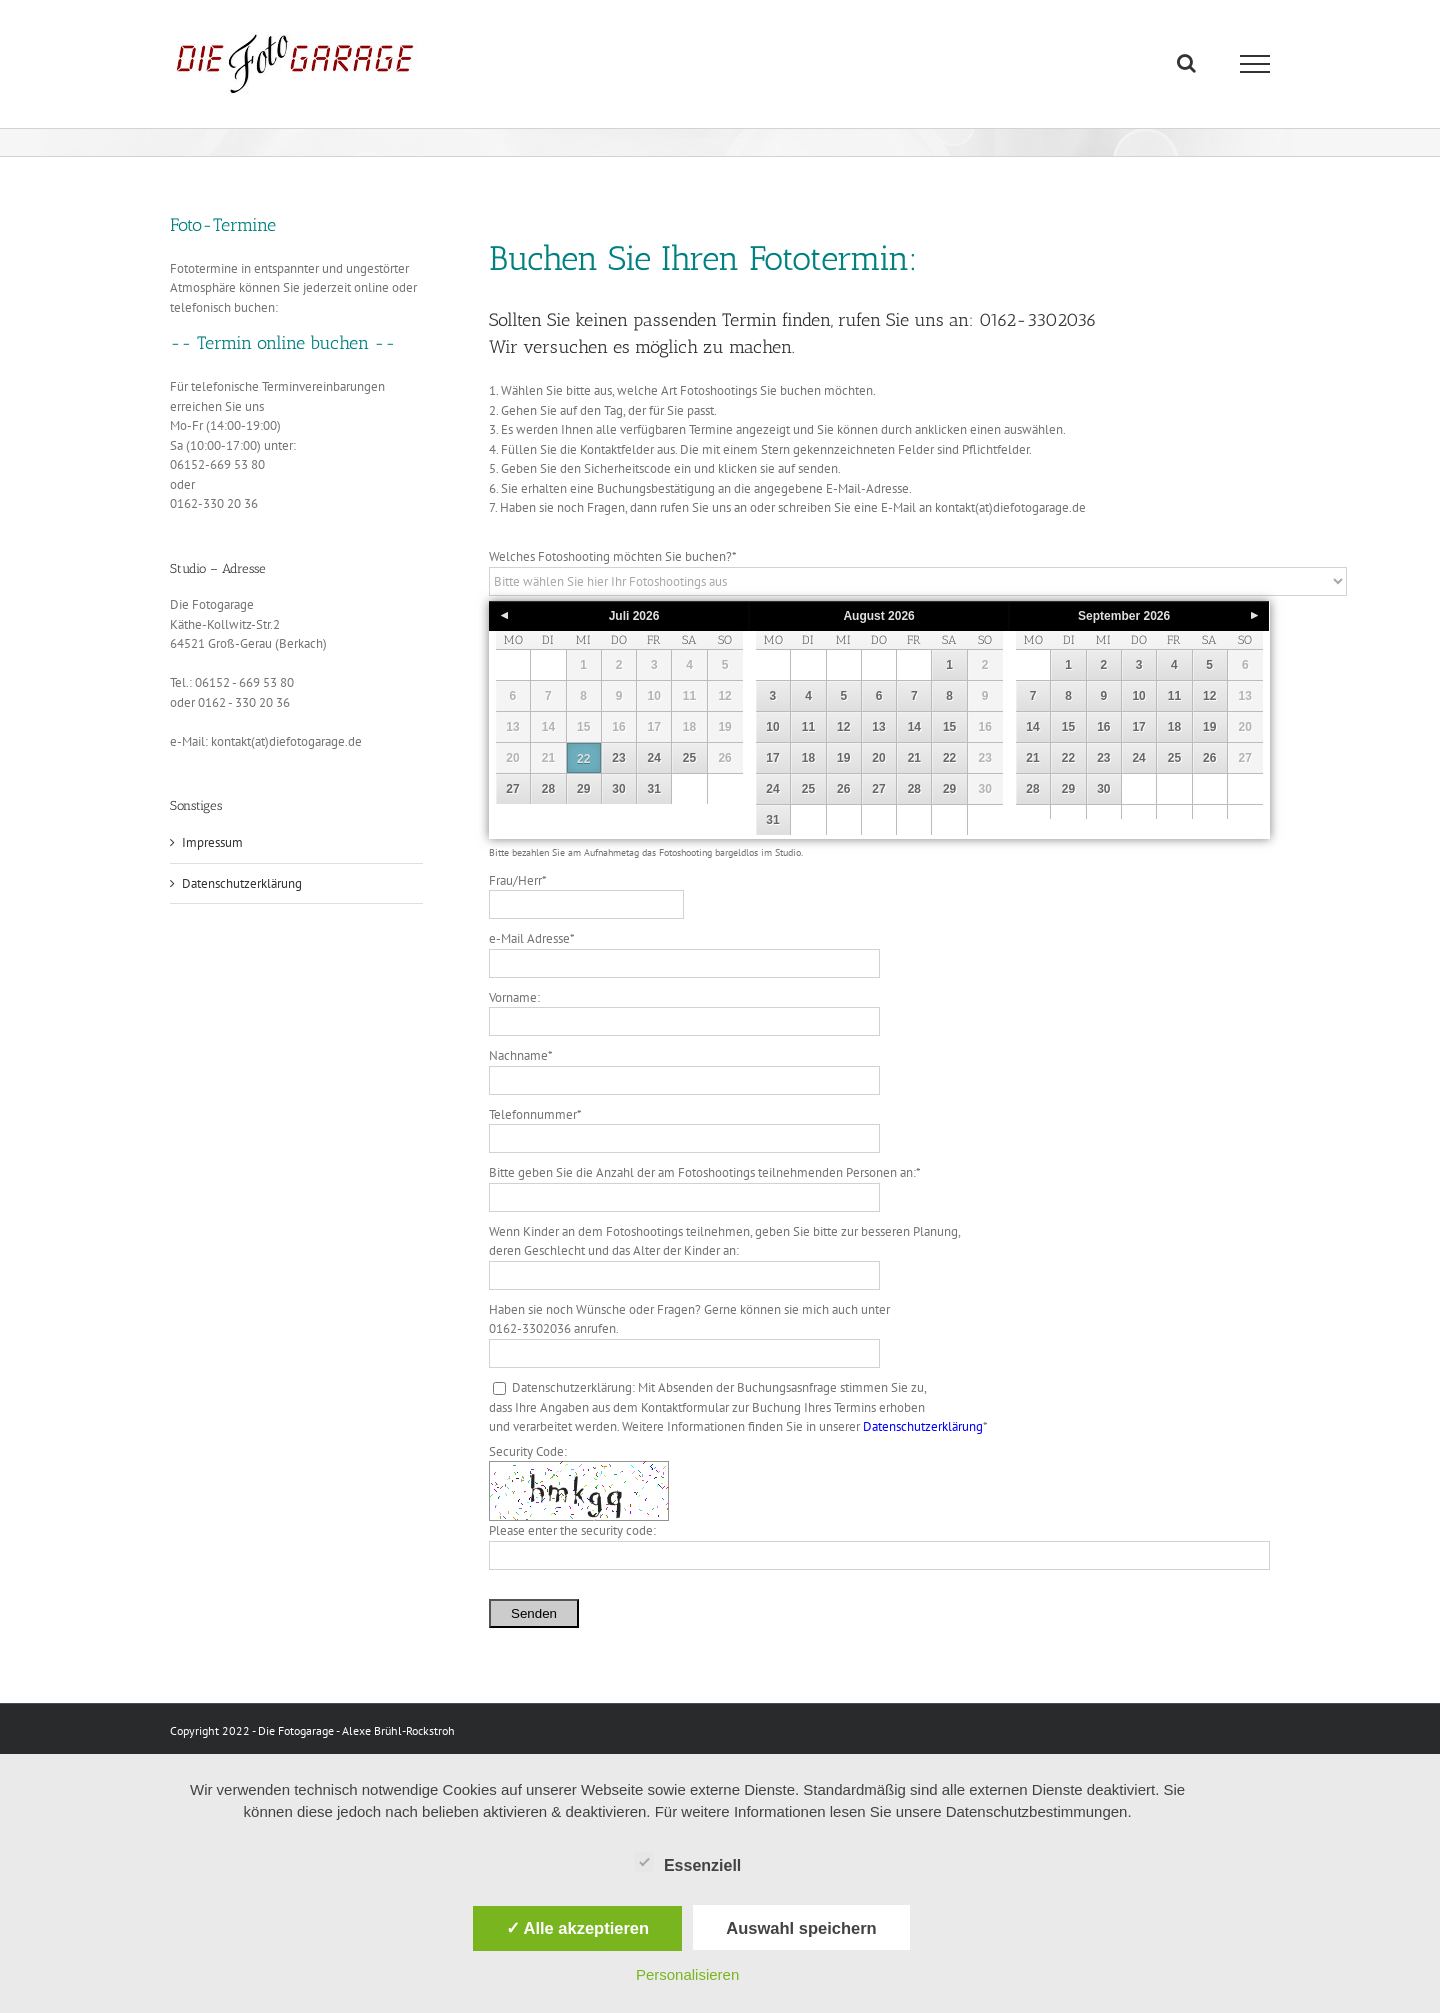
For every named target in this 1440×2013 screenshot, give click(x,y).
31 (654, 789)
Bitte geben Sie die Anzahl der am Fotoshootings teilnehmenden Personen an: (705, 1172)
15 (949, 727)
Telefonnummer (535, 1114)
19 (843, 758)
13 (878, 727)
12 (843, 727)
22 (583, 759)
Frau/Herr (518, 880)
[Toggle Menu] (1255, 64)
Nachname (521, 1055)
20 (878, 758)
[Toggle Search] (1186, 63)
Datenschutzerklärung (923, 1426)
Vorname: (514, 997)
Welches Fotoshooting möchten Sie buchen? (613, 556)
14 (914, 727)
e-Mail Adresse (532, 938)
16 (1103, 727)
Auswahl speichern (801, 1928)
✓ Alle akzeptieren (578, 1928)
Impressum (212, 842)
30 (618, 789)
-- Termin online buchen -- (283, 343)
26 (843, 789)
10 (772, 727)
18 (808, 758)
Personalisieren (687, 1974)
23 (618, 758)
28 (548, 789)
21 (914, 758)
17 (772, 758)
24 (654, 758)
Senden (534, 1613)
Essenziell (687, 1863)
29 (583, 789)
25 (689, 758)
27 (512, 789)
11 (808, 727)
